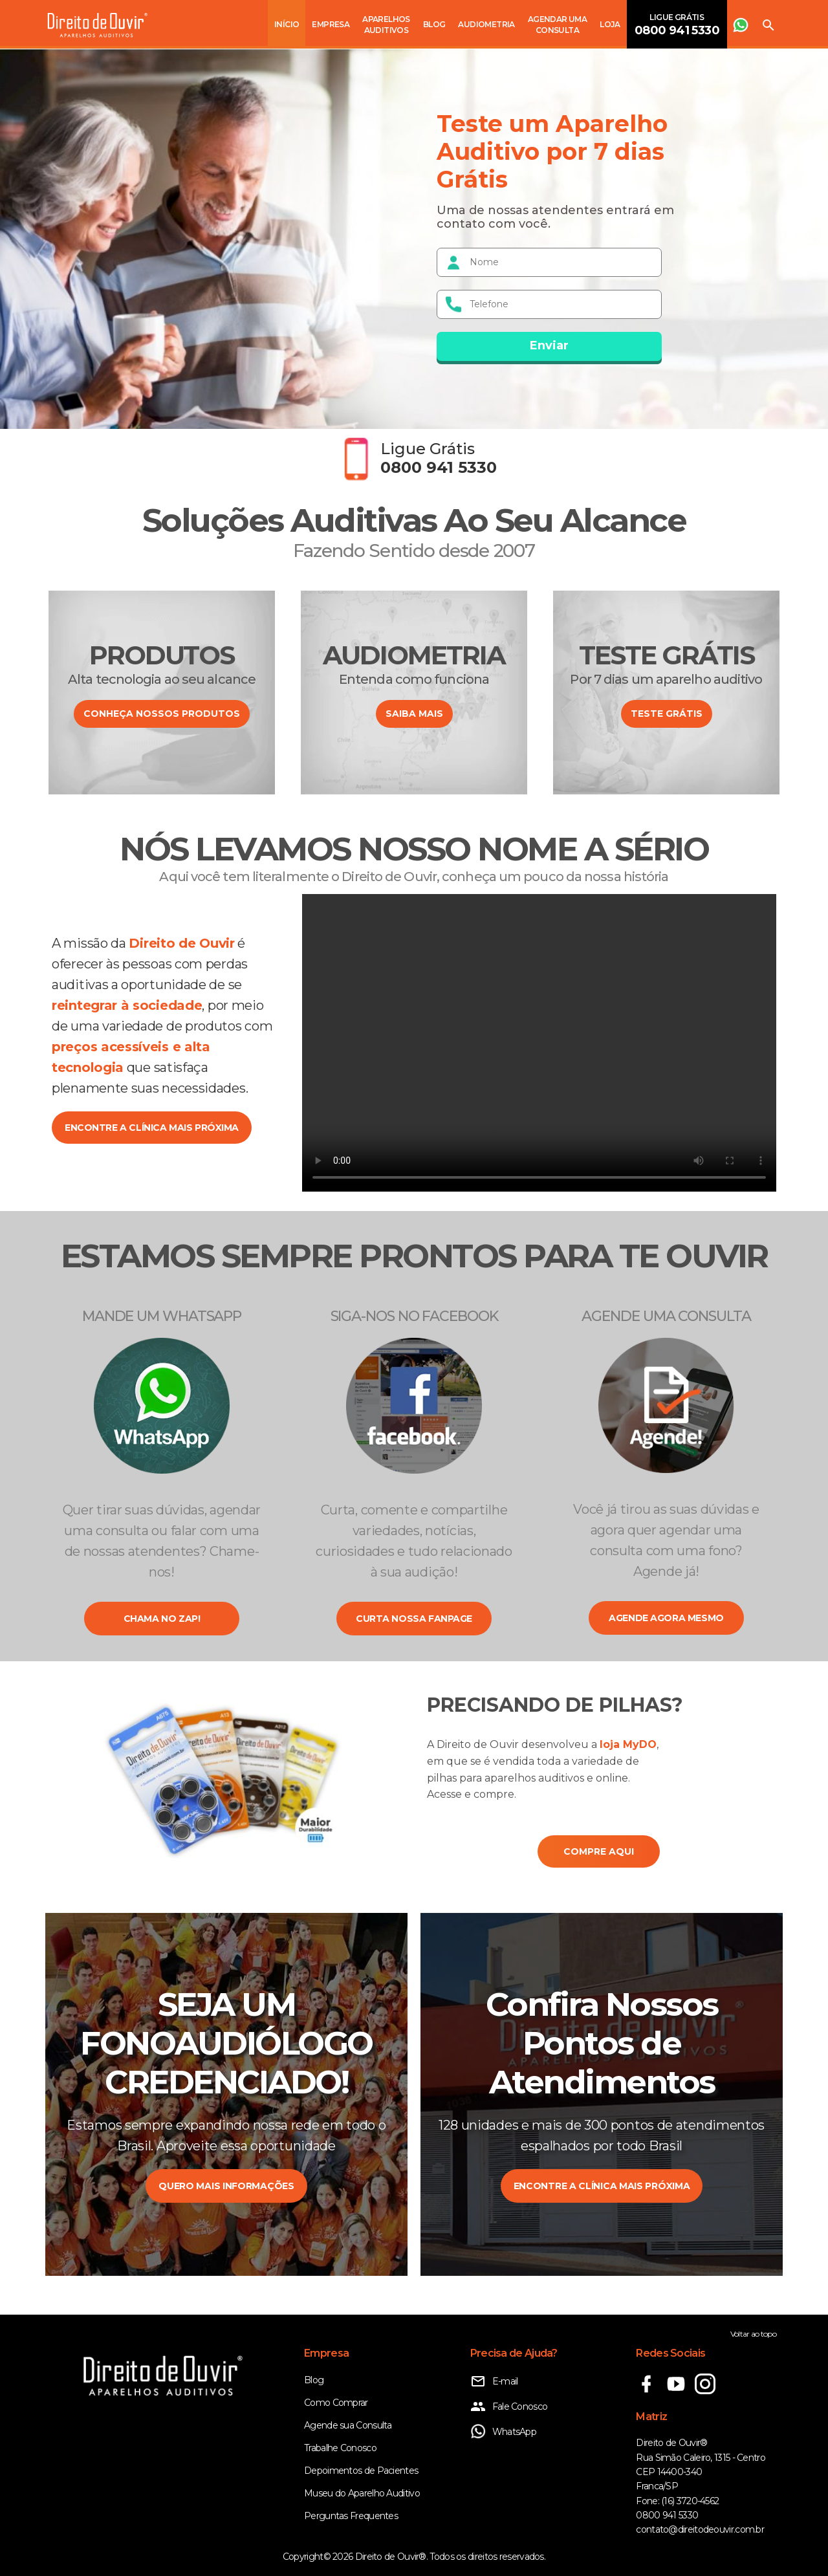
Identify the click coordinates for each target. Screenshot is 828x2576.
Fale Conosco (509, 2406)
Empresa (330, 24)
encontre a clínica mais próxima (152, 1127)
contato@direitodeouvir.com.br (700, 2529)
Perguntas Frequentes (351, 2516)
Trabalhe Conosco (340, 2448)
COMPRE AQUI (598, 1851)
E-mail (494, 2381)
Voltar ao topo (753, 2334)
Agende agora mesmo (666, 1618)
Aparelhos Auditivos (386, 24)
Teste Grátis (667, 713)
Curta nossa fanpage (414, 1618)
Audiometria (486, 24)
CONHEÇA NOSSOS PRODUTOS (161, 713)
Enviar (549, 345)
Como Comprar (336, 2402)
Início (286, 24)
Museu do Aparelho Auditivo (362, 2493)
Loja (610, 24)
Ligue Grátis (677, 25)
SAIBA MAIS (414, 713)
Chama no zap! (162, 1618)
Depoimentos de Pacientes (361, 2470)
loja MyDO (628, 1744)
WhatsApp (503, 2432)
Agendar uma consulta (557, 24)
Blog (434, 24)
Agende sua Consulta (348, 2425)
